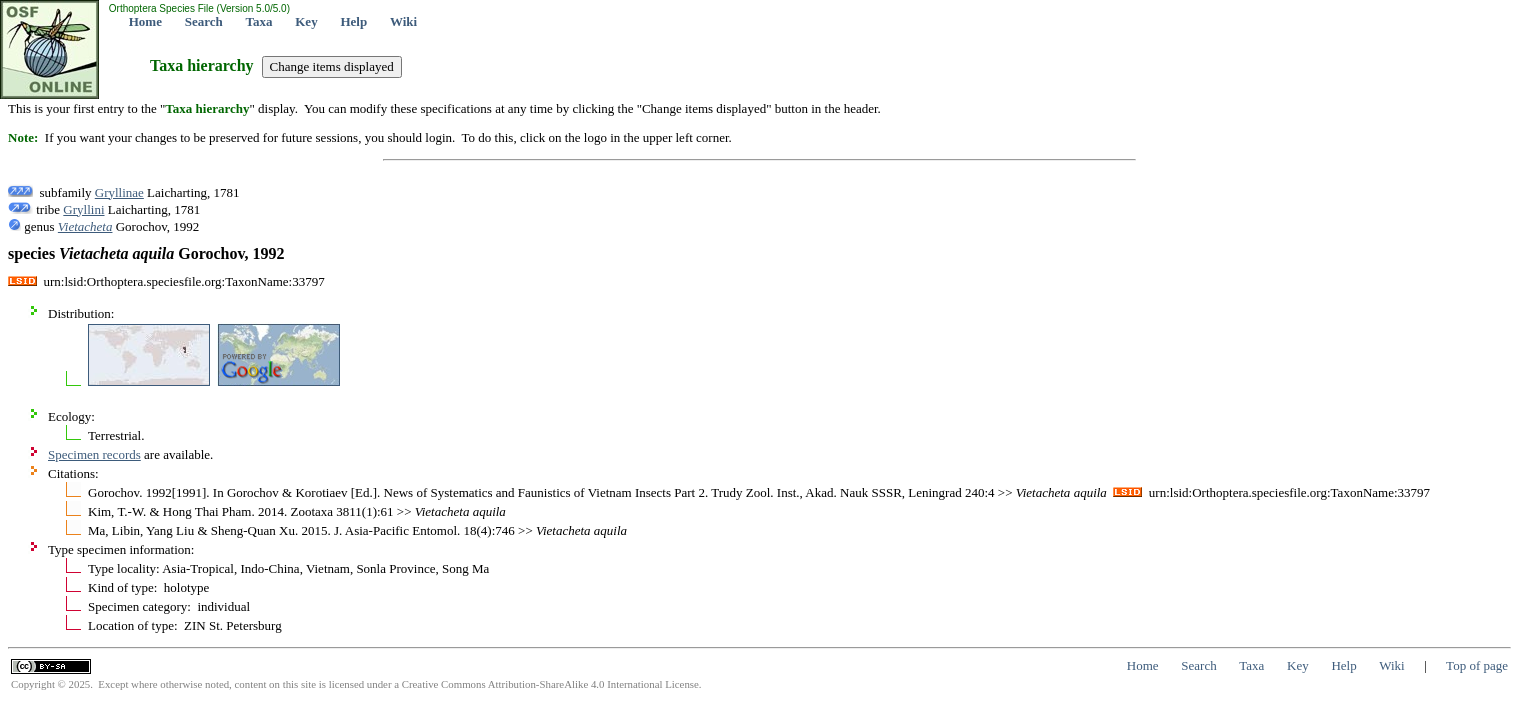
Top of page (1477, 665)
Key (306, 21)
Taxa (259, 21)
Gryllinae (119, 192)
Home (145, 21)
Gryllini (83, 209)
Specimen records (94, 454)
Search (204, 21)
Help (353, 21)
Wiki (403, 21)
